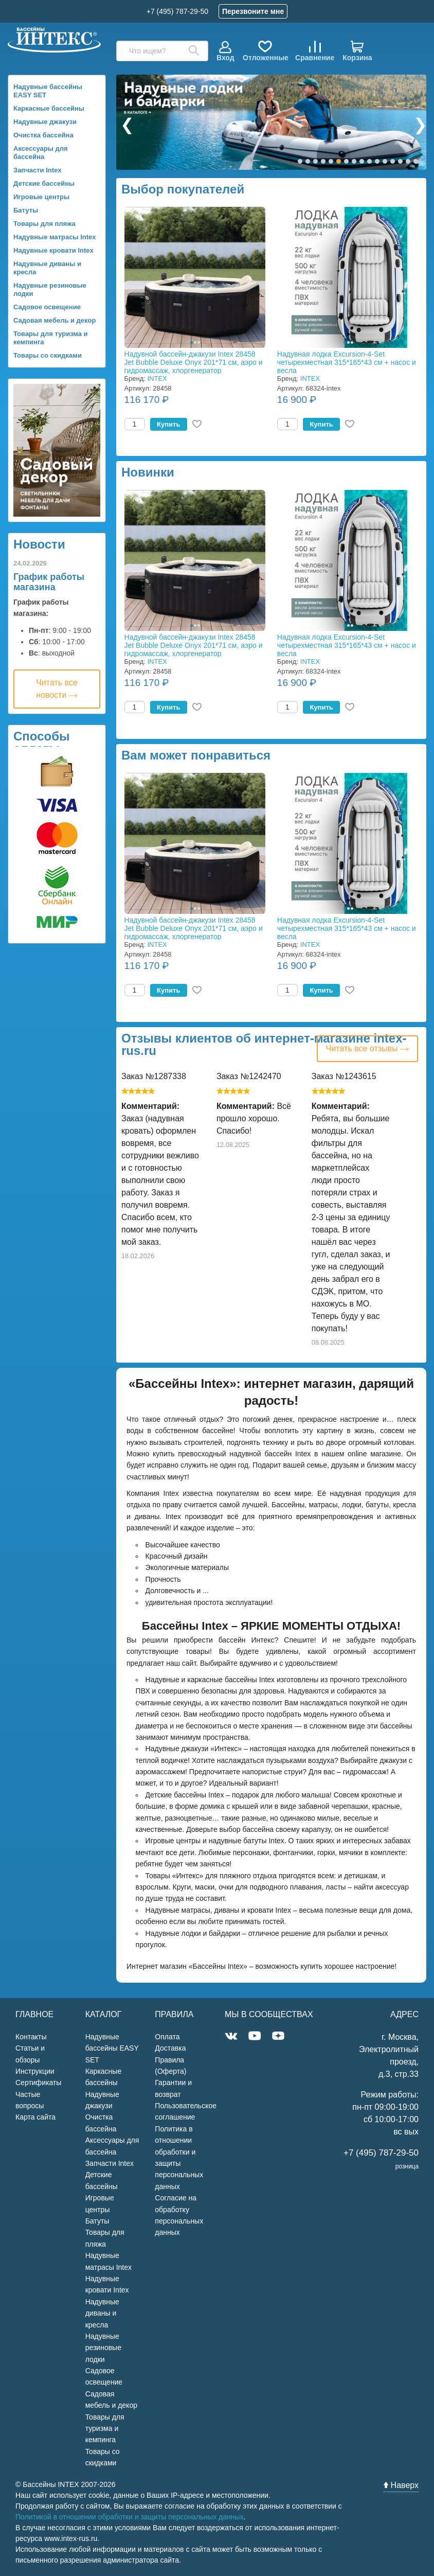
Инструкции (35, 2071)
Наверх (401, 2485)
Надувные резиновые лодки (49, 289)
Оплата (167, 2037)
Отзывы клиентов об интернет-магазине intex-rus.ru (264, 1044)
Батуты (25, 210)
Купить (168, 424)
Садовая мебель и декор (54, 320)
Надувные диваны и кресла (47, 268)
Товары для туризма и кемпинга (50, 338)
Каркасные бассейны (48, 108)
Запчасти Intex (37, 170)
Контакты (30, 2037)
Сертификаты (38, 2082)
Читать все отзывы (367, 1048)
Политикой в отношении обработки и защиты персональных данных (129, 2517)
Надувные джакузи (45, 122)
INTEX (157, 378)
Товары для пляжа (44, 223)
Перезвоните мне (253, 11)
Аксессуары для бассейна (40, 153)
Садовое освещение (47, 307)
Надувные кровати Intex (53, 250)
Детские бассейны (44, 183)
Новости (39, 544)
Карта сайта (35, 2117)
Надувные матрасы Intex (54, 237)
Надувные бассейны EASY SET (47, 91)
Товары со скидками (47, 355)
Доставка (170, 2048)
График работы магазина (48, 582)
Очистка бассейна (43, 135)
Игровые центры (41, 197)
